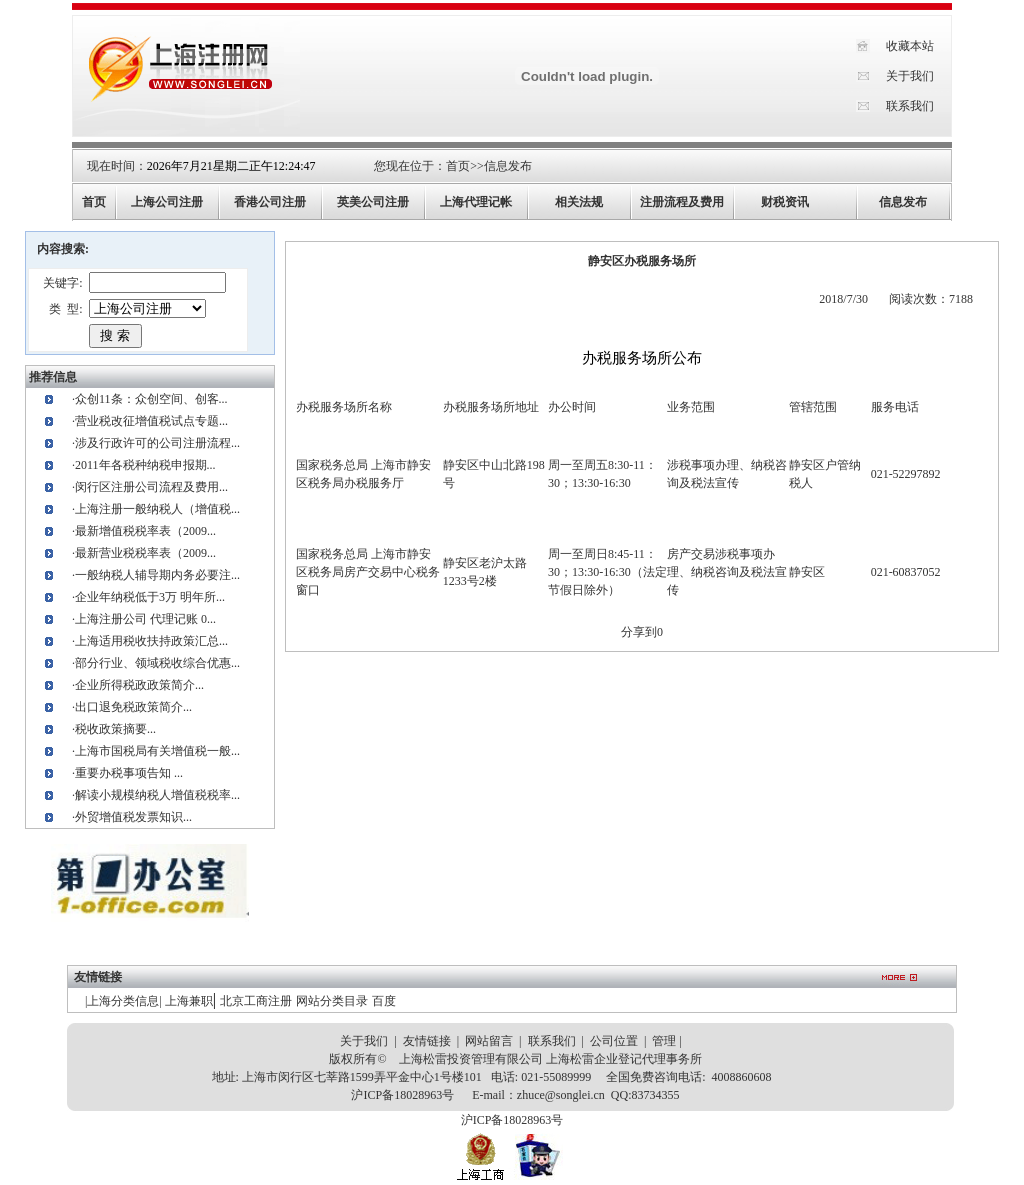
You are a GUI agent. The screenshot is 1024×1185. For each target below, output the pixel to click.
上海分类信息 (123, 1001)
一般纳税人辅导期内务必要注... (157, 575)
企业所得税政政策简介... (139, 685)
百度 (384, 1001)
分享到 (639, 632)
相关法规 (579, 202)
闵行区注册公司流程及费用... (151, 487)
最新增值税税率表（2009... (145, 531)
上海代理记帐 (476, 202)
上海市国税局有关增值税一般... (157, 751)
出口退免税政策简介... (133, 707)
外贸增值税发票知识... (133, 817)
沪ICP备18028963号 (402, 1095)
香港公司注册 (270, 202)
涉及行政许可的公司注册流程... (157, 443)
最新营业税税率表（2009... (145, 553)
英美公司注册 (373, 202)
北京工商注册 (256, 1001)
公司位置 (614, 1041)
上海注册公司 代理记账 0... (145, 619)
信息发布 (508, 166)
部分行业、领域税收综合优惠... (157, 663)
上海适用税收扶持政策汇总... (151, 641)
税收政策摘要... (115, 729)
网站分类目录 (332, 1001)
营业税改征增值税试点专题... (151, 421)
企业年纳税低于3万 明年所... (150, 597)
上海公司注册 (167, 202)
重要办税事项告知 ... (129, 773)
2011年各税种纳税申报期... (145, 465)
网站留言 (489, 1041)
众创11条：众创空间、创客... (151, 399)
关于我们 (910, 76)
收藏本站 (910, 46)
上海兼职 (189, 1001)
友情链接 (427, 1041)
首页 (458, 166)
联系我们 (910, 106)
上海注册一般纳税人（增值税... (157, 509)
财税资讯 (785, 202)
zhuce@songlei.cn (561, 1095)
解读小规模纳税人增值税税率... (157, 795)
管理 (664, 1041)
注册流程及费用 (682, 202)
